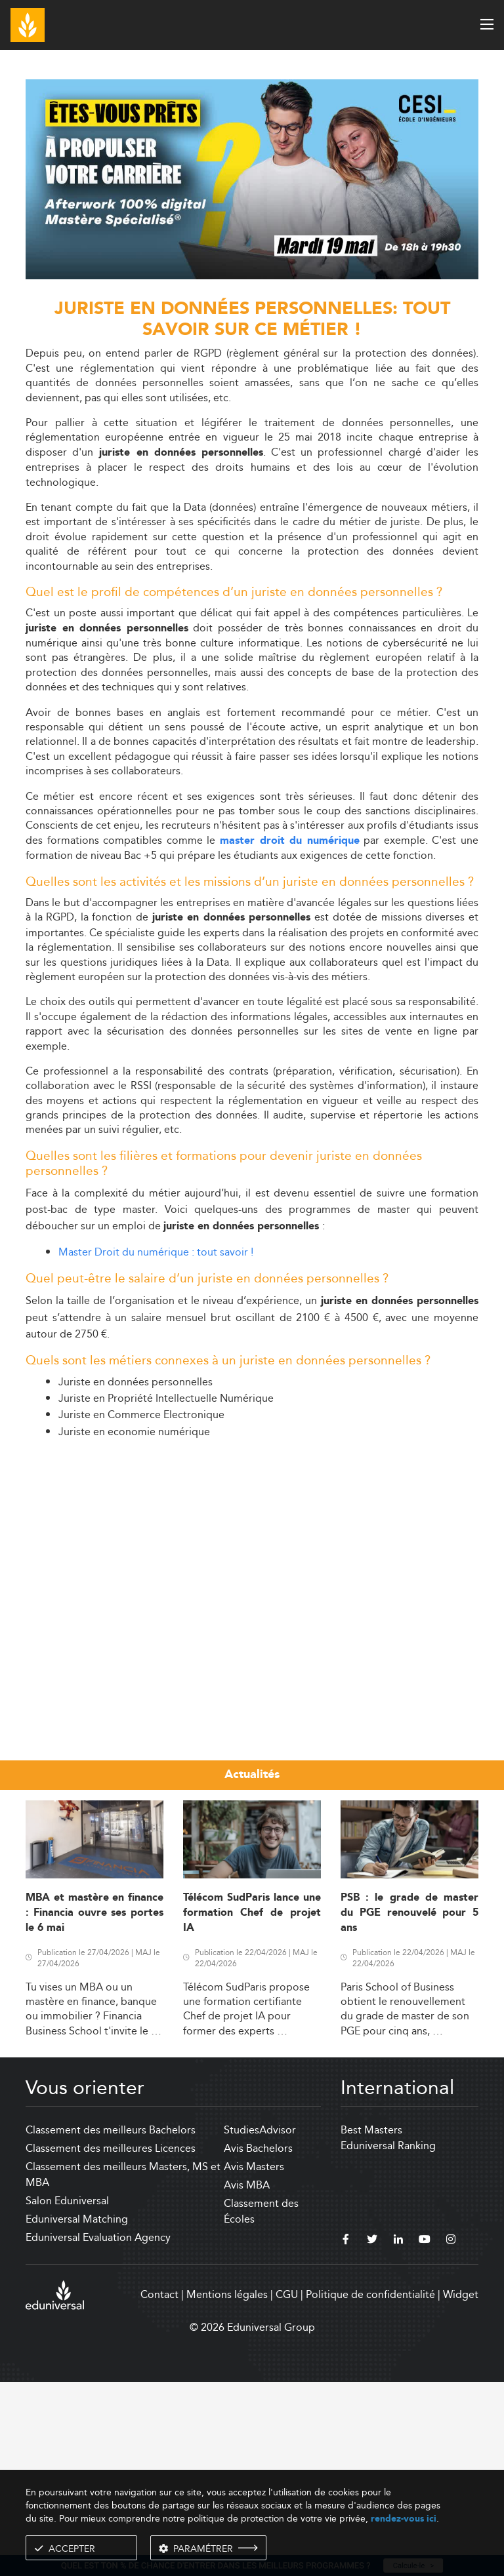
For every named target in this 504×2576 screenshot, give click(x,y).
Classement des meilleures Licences (111, 2342)
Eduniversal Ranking (388, 2339)
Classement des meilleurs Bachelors (111, 2324)
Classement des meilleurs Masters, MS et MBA (123, 2368)
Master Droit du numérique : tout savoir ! (155, 1252)
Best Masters (371, 2324)
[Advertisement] (252, 1541)
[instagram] (451, 2435)
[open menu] (487, 24)
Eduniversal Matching (77, 2413)
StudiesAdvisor (260, 2324)
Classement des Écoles (261, 2405)
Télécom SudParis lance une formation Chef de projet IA (252, 2107)
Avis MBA (247, 2379)
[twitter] (372, 2435)
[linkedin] (398, 2435)
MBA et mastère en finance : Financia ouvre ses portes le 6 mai (94, 2107)
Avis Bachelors (258, 2342)
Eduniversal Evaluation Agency (98, 2431)
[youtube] (424, 2435)
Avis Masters (254, 2360)
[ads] (252, 276)
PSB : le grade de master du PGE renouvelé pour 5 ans (409, 2107)
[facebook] (346, 2435)
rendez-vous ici (403, 2518)
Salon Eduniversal (67, 2395)
